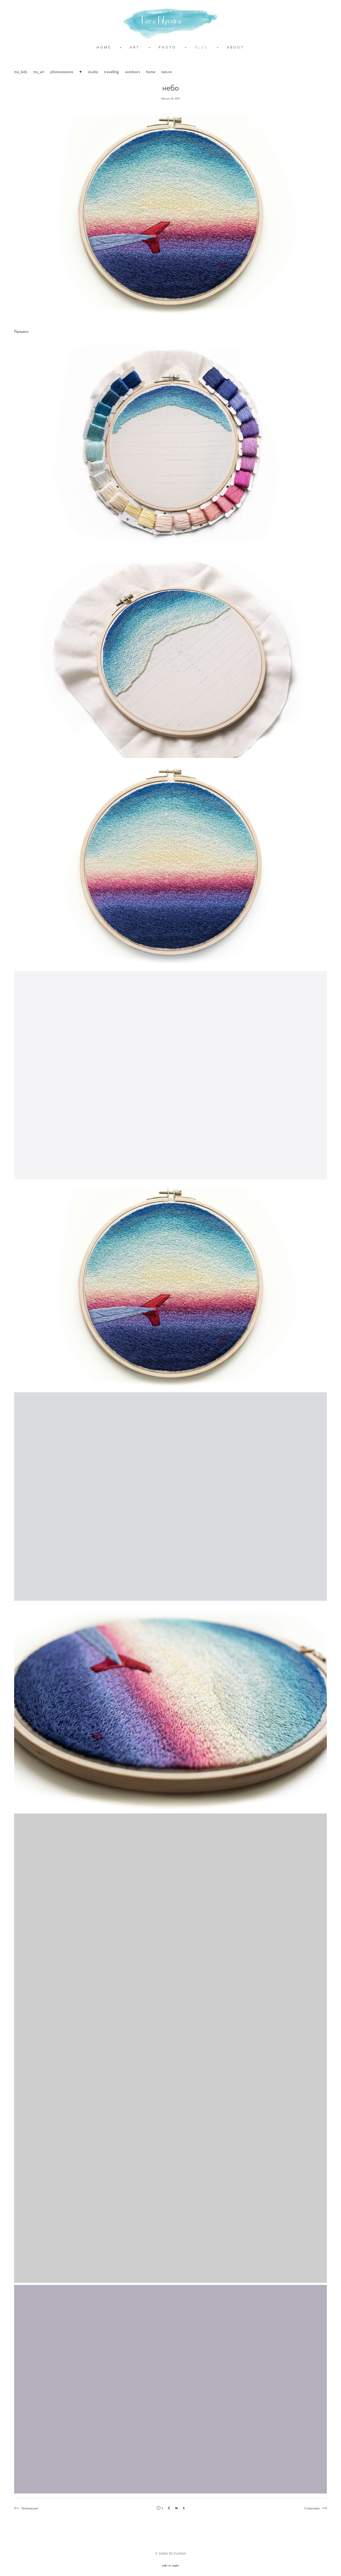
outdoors (133, 71)
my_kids (21, 71)
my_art (39, 71)
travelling (112, 71)
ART (135, 47)
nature (166, 71)
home (151, 71)
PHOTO (167, 47)
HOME (104, 47)
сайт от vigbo (170, 2566)
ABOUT (235, 47)
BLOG (202, 47)
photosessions (62, 71)
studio (93, 71)
